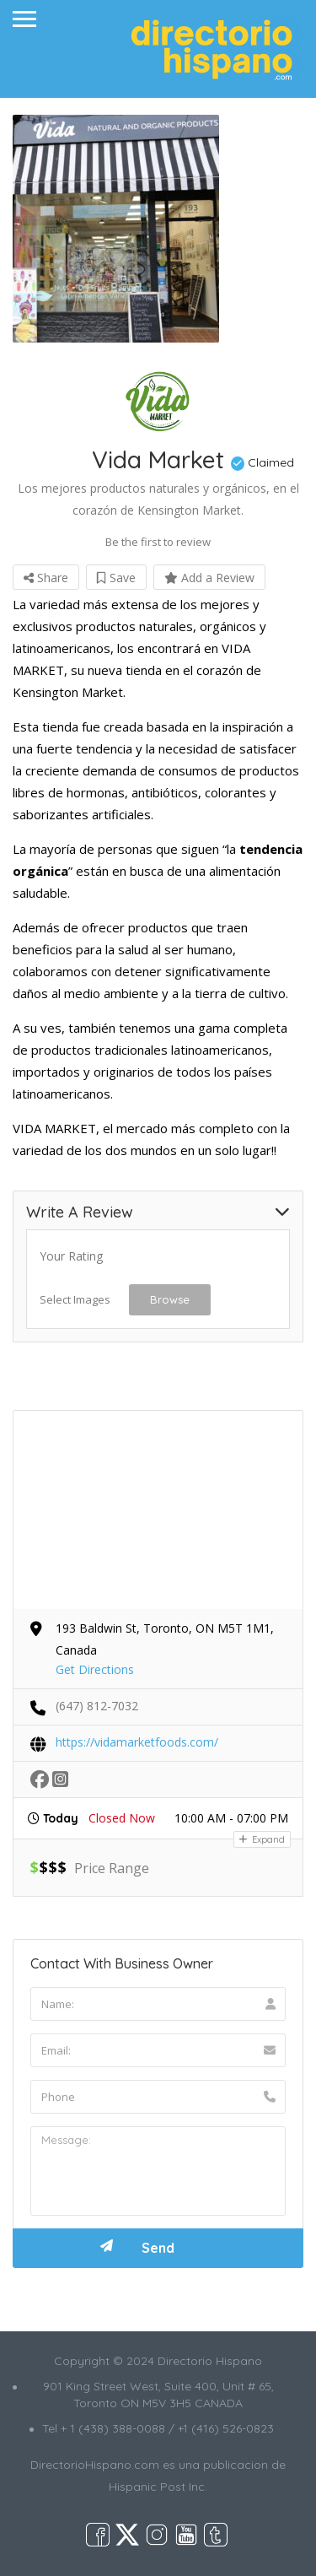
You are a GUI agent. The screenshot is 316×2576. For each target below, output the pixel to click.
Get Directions (95, 1669)
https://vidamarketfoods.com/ (137, 1742)
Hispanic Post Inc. (158, 2486)
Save (116, 578)
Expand (262, 1839)
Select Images (75, 1299)
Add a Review (209, 578)
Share (46, 578)
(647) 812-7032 (97, 1706)
